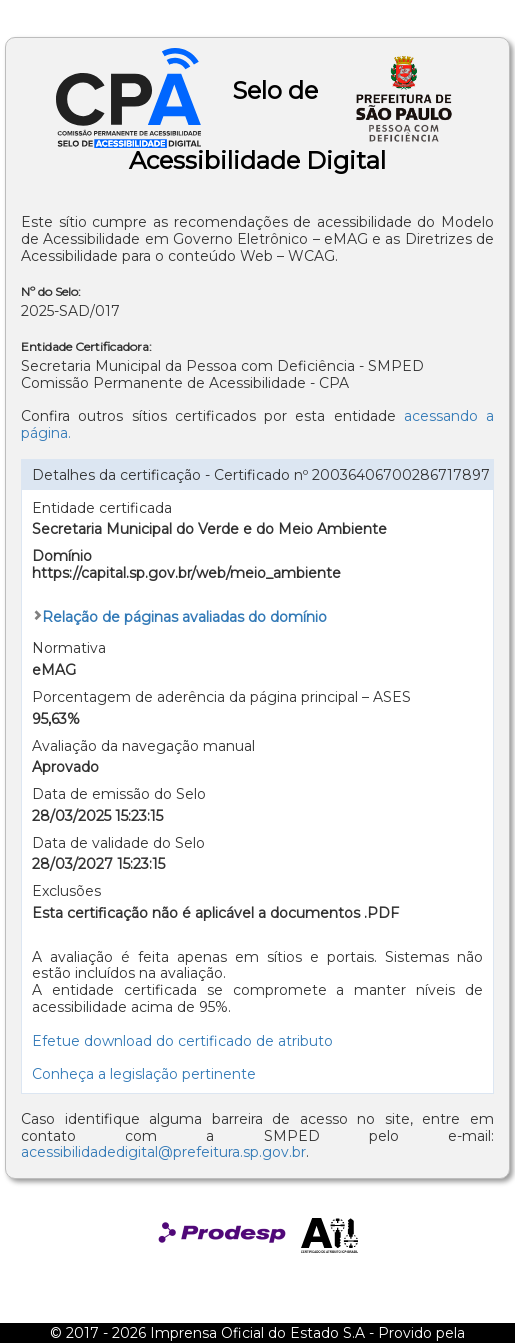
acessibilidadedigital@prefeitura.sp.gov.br (163, 1152)
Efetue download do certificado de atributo (182, 1041)
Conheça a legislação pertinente (144, 1074)
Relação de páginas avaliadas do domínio (184, 617)
